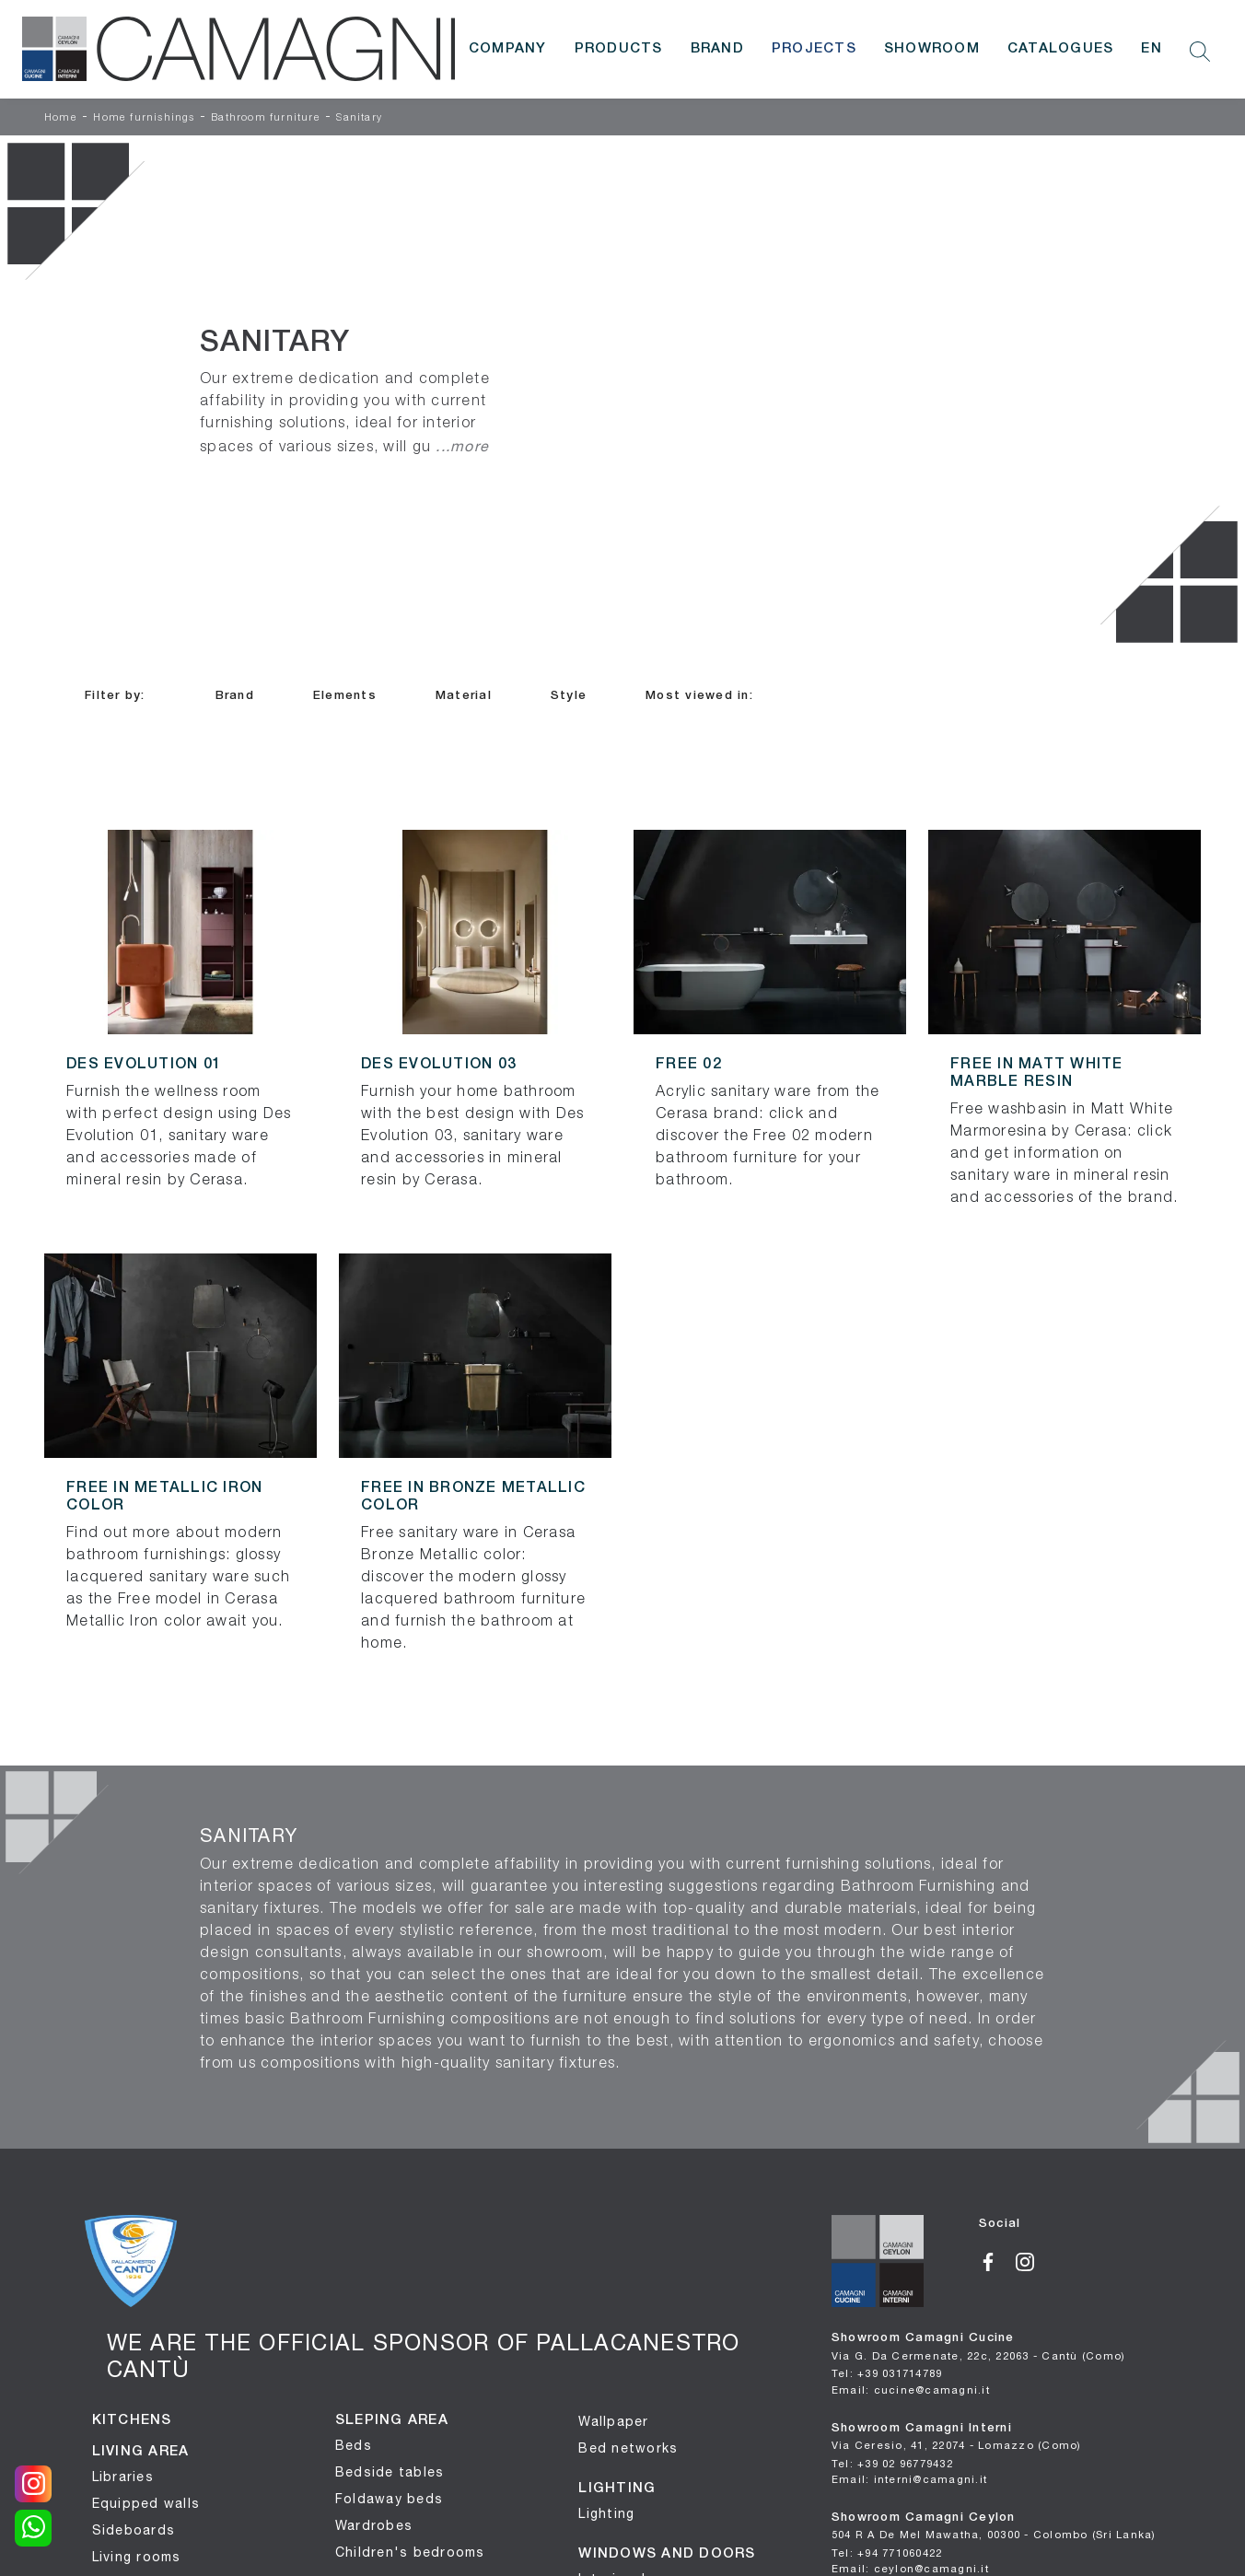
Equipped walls (146, 2503)
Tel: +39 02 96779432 (892, 2463)
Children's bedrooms (410, 2552)
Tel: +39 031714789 (887, 2373)
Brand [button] (234, 696)
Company (508, 48)
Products (619, 48)
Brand (717, 48)
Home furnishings (143, 117)
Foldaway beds (389, 2498)
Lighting (606, 2513)
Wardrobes (374, 2525)
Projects (814, 48)
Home (60, 117)
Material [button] (464, 696)
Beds (353, 2445)
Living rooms (136, 2556)
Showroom (932, 48)
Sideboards (134, 2530)
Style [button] (569, 696)
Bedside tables (390, 2472)
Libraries (123, 2476)
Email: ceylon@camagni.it (910, 2568)
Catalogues (1060, 48)
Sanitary (359, 117)
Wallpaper (613, 2421)
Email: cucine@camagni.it (911, 2389)
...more (462, 445)
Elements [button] (345, 696)
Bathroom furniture (265, 117)
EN (1151, 48)
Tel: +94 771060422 (887, 2553)
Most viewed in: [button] (699, 696)
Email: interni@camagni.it (909, 2479)
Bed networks (628, 2448)
